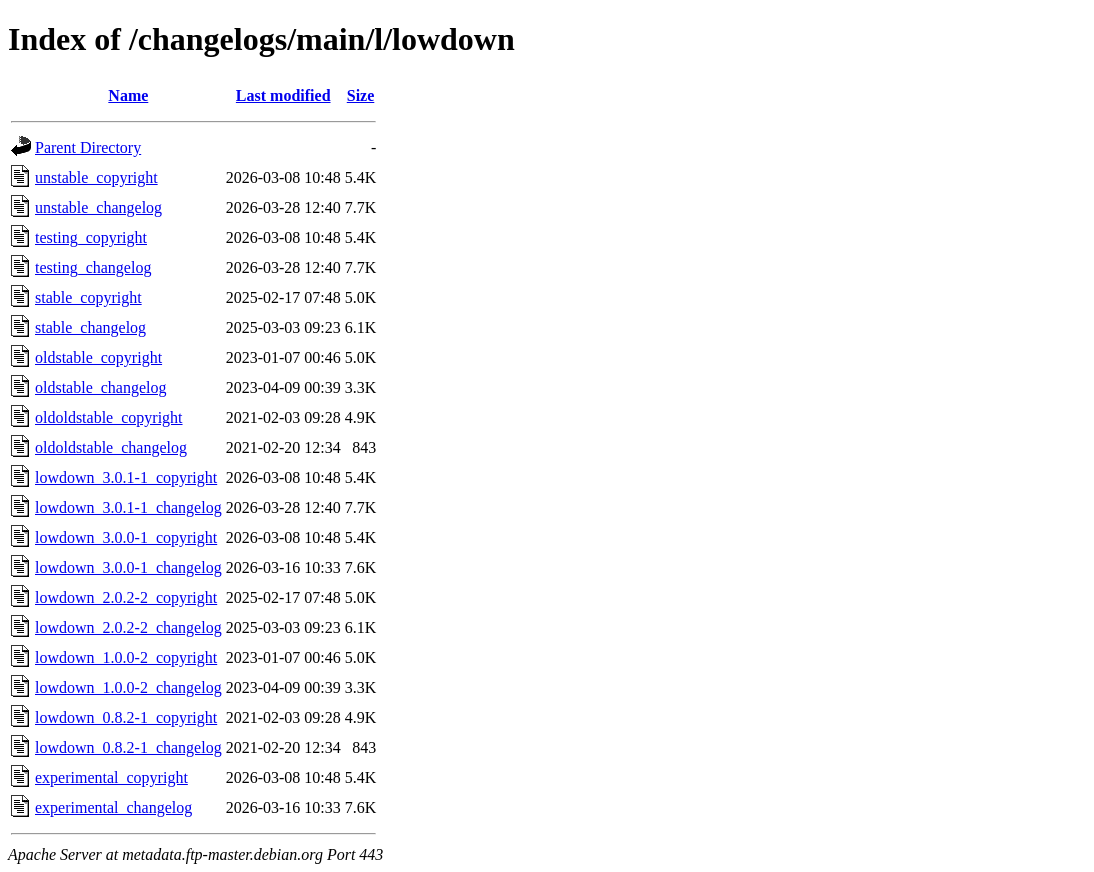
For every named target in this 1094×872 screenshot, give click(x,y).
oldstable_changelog (101, 387)
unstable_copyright (96, 177)
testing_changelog (93, 267)
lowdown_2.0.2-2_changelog (128, 627)
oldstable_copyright (98, 357)
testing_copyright (91, 237)
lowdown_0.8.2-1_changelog (128, 747)
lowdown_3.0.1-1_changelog (128, 507)
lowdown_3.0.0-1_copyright (126, 537)
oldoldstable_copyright (109, 417)
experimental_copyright (111, 777)
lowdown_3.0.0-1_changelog (128, 567)
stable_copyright (88, 297)
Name (128, 95)
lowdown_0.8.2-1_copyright (126, 717)
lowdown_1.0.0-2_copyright (126, 657)
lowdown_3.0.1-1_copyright (126, 477)
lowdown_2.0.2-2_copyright (126, 597)
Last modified (283, 95)
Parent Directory (88, 147)
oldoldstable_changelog (111, 447)
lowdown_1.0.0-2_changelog (128, 687)
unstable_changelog (98, 207)
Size (361, 95)
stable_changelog (90, 327)
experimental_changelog (113, 807)
